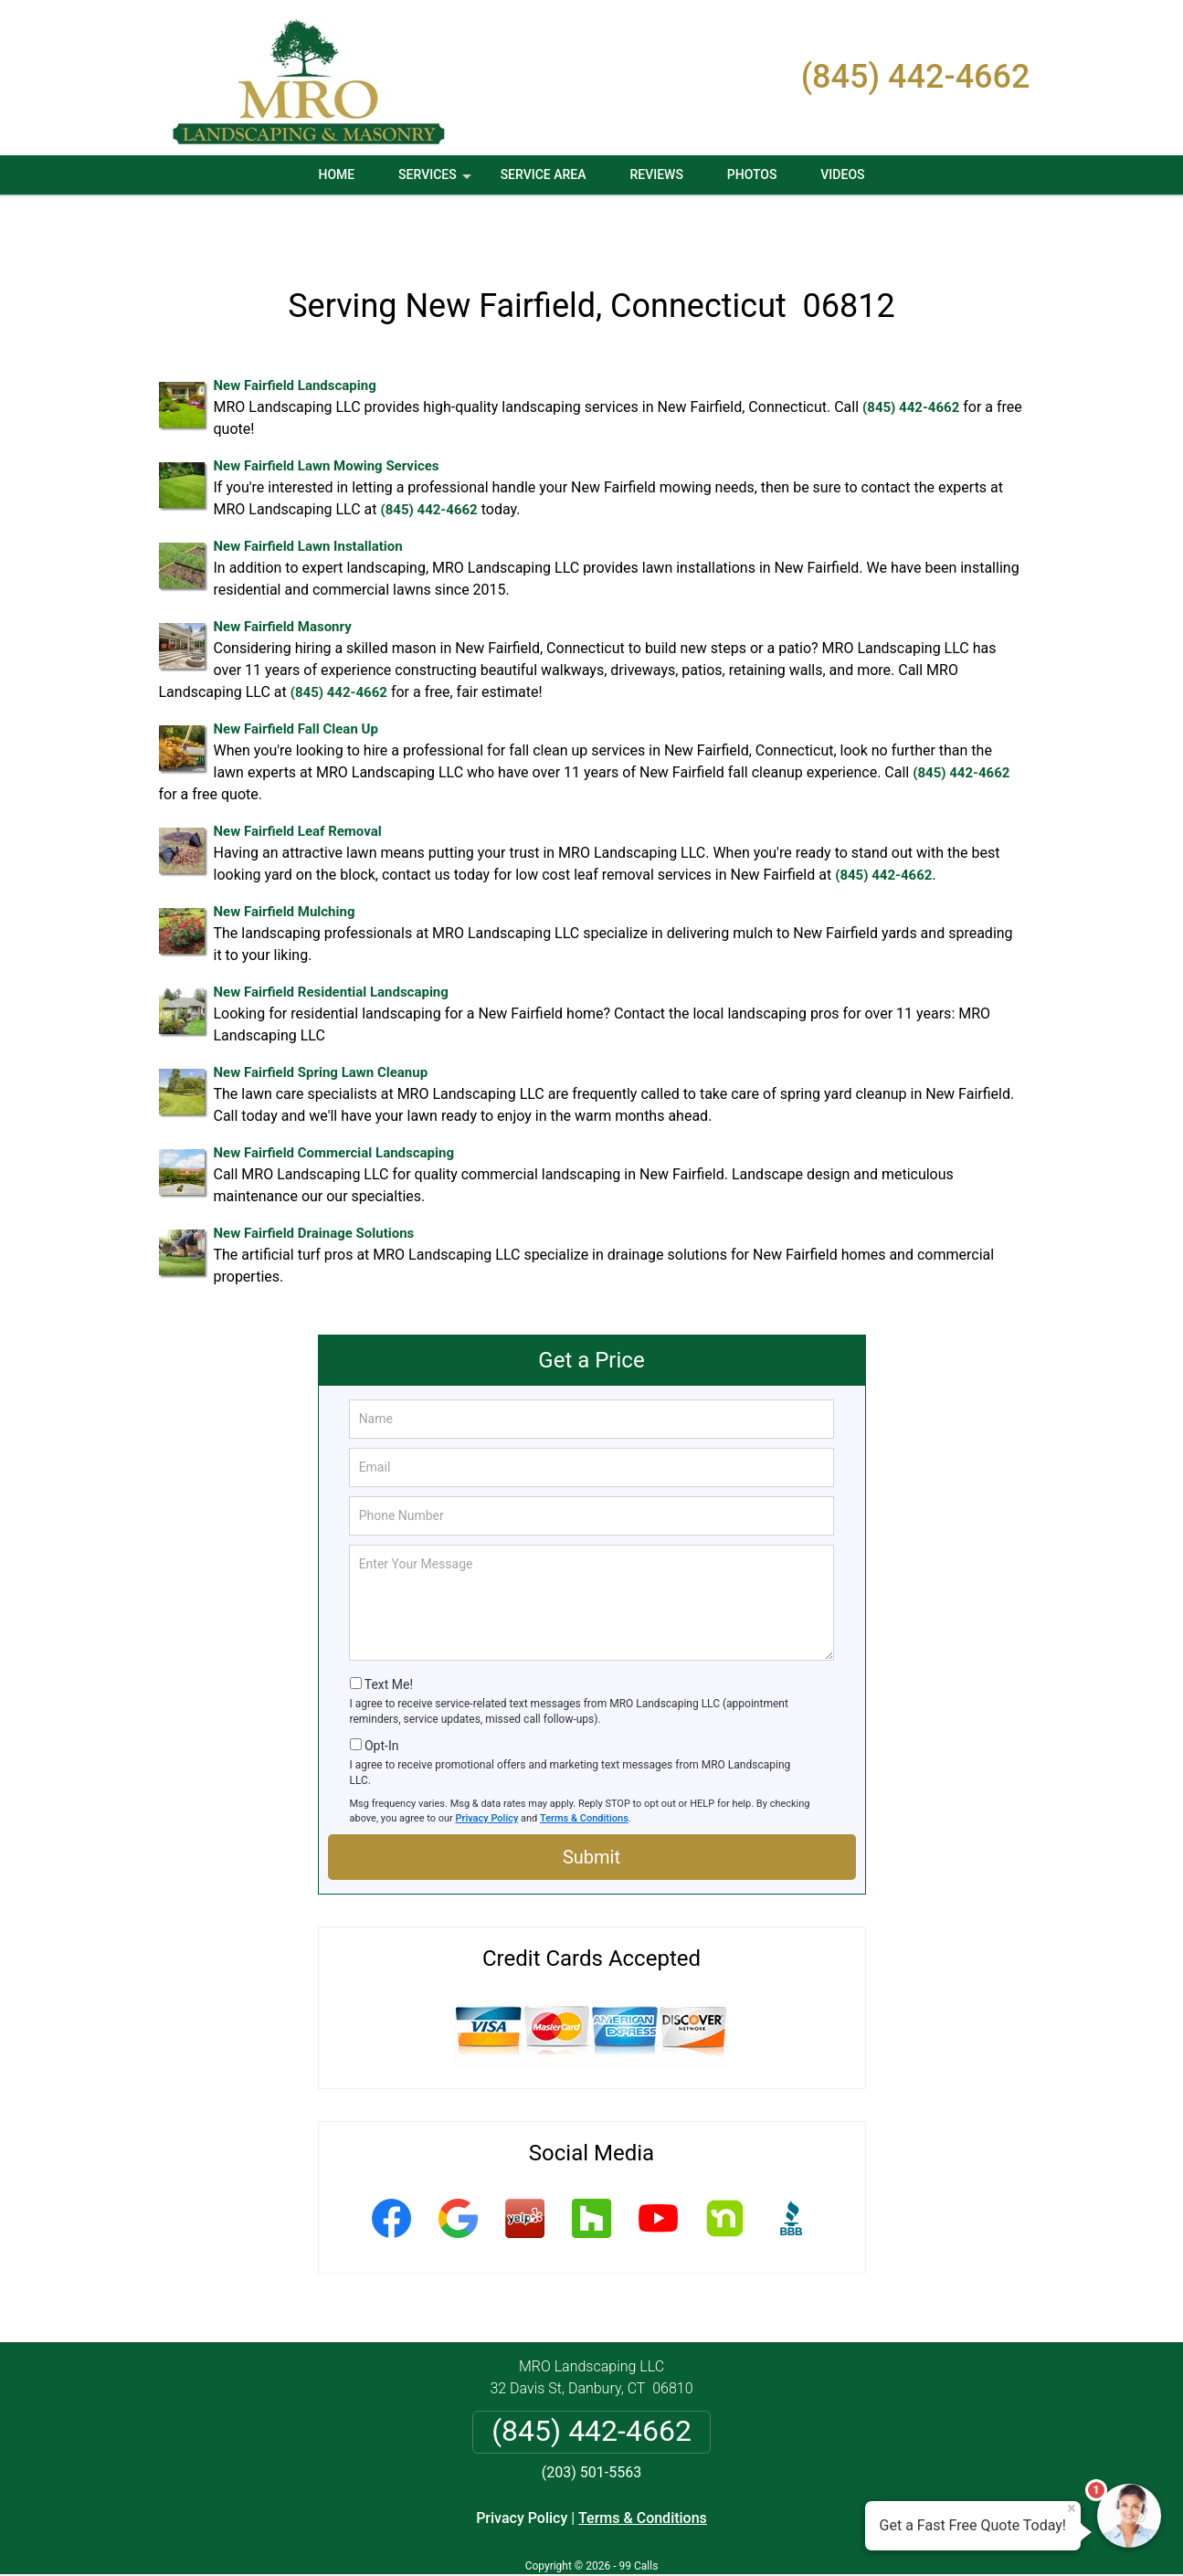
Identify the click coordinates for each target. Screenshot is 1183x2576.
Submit (591, 1807)
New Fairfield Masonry (283, 576)
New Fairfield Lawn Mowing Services (326, 415)
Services (436, 181)
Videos (842, 174)
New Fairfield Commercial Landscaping (334, 1102)
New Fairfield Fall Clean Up (296, 678)
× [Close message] (1071, 2508)
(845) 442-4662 (915, 77)
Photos (752, 174)
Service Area (543, 174)
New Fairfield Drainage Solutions (314, 1183)
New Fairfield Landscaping (295, 335)
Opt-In (381, 1694)
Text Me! (388, 1634)
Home (336, 174)
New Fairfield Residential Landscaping (331, 942)
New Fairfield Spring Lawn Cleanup (321, 1022)
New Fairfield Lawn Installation (308, 496)
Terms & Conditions (584, 1767)
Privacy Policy (487, 1767)
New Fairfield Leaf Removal (298, 781)
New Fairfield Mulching (284, 861)
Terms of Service (724, 2537)
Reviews (655, 174)
